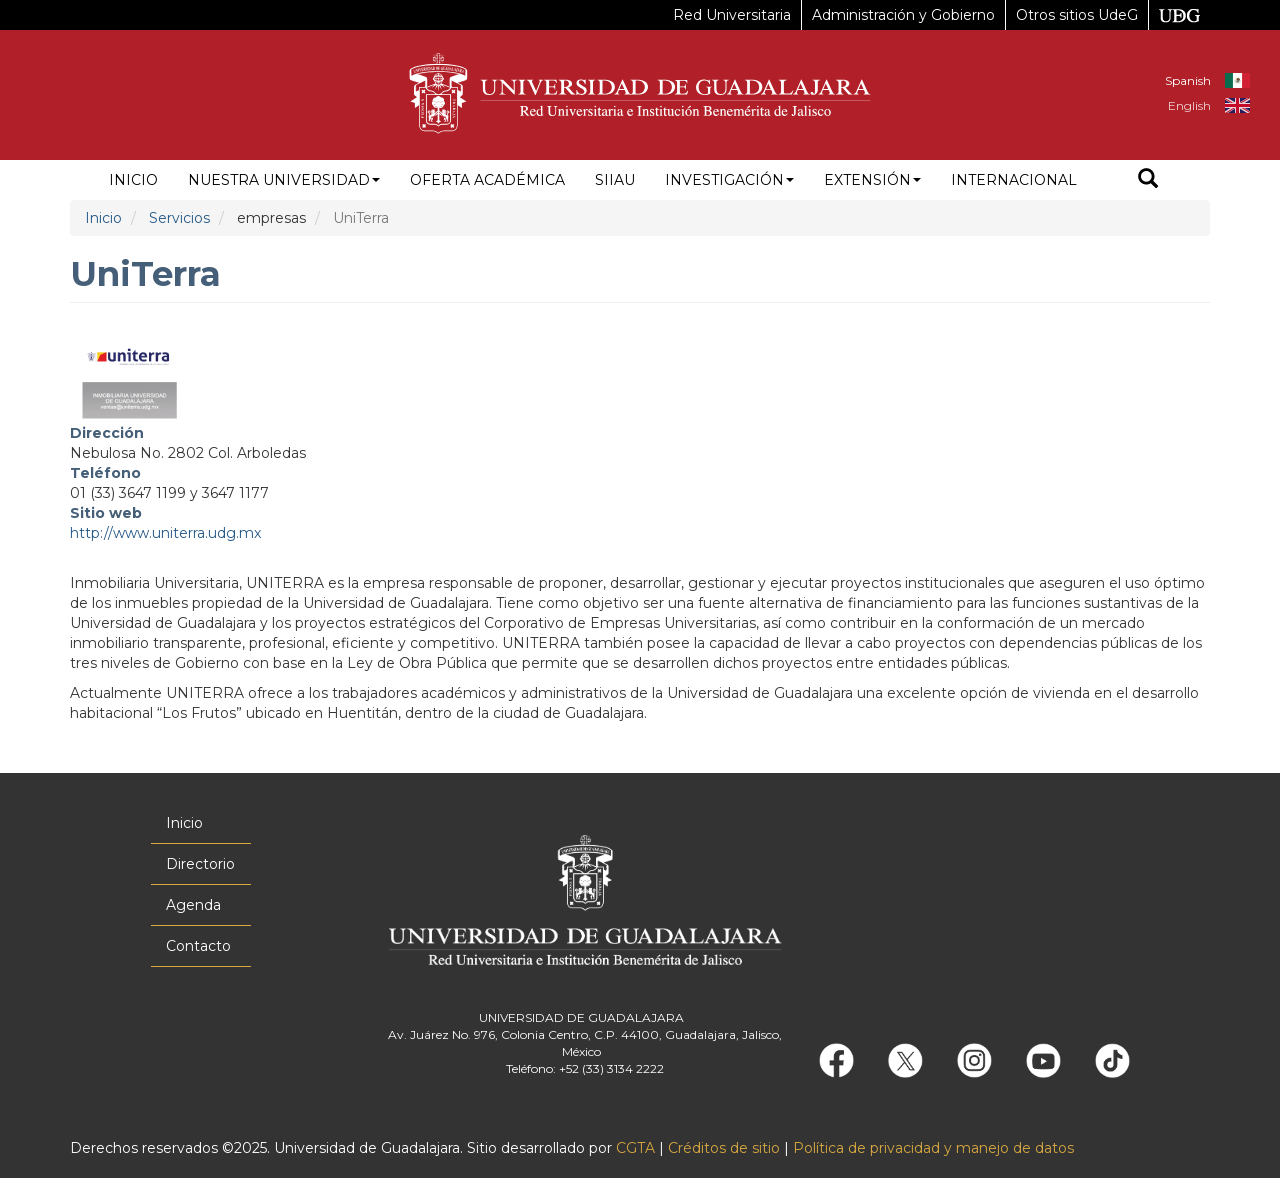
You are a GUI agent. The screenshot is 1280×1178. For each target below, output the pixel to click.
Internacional (1014, 180)
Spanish (1188, 80)
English (1189, 105)
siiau (615, 180)
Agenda (193, 905)
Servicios (179, 218)
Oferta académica (487, 180)
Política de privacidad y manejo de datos (933, 1148)
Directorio (200, 864)
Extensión (872, 180)
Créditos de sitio (724, 1148)
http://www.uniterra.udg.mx (165, 533)
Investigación (729, 180)
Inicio (133, 180)
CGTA (635, 1148)
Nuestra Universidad (284, 180)
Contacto (198, 946)
